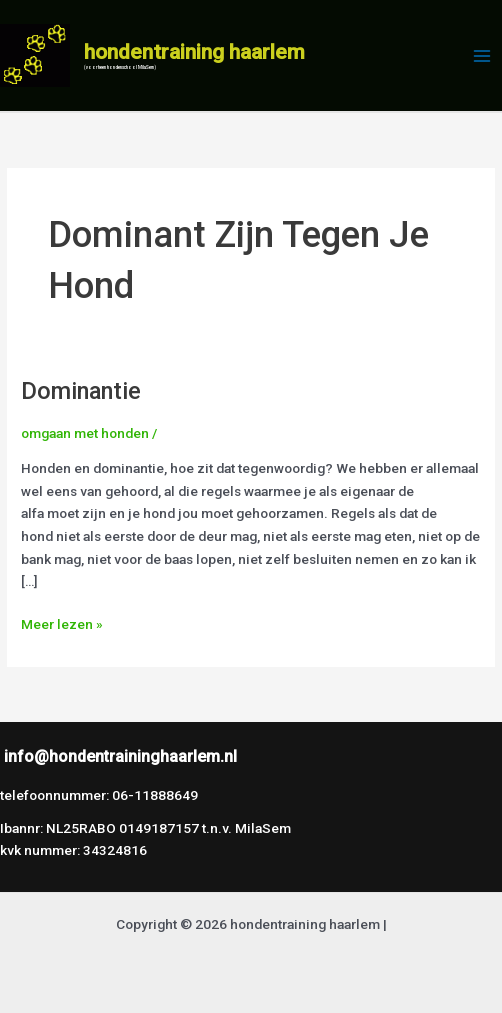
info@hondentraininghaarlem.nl (120, 756)
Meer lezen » (62, 622)
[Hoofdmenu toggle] (482, 55)
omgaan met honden (85, 433)
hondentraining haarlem (194, 52)
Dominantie (81, 391)
